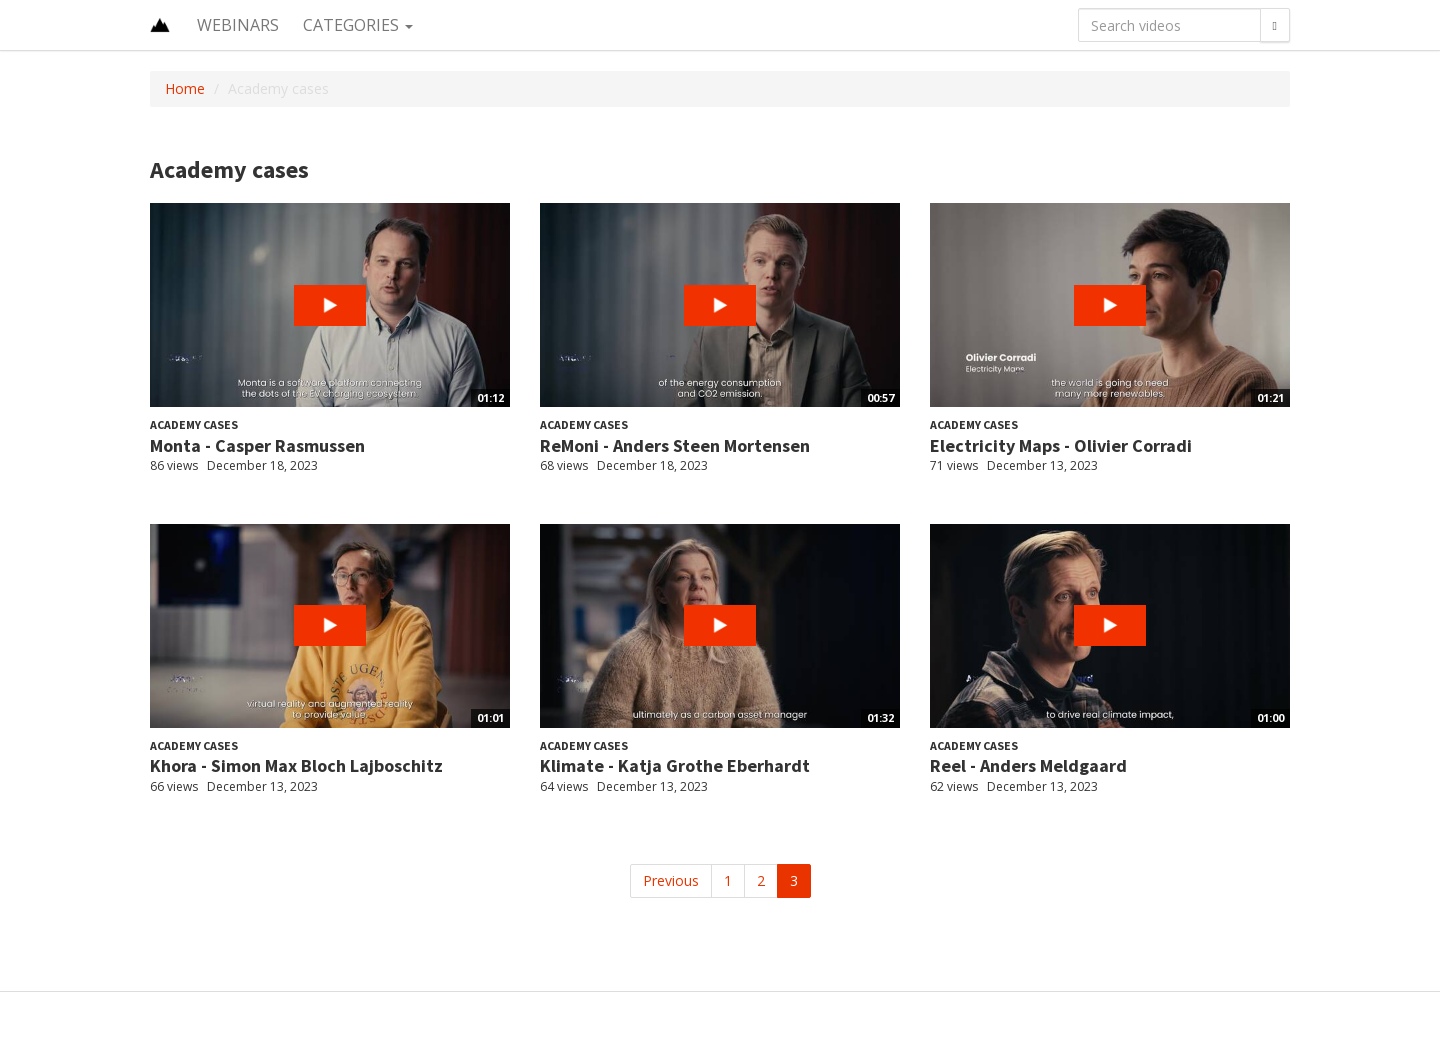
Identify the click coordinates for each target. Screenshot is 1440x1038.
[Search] (1275, 25)
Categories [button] (358, 25)
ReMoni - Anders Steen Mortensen (675, 445)
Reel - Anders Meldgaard (1028, 765)
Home (185, 88)
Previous (671, 880)
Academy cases (194, 424)
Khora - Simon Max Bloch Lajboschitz (296, 765)
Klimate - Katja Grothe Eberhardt (675, 765)
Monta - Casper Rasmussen (257, 445)
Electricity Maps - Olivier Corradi (1061, 445)
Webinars (238, 25)
